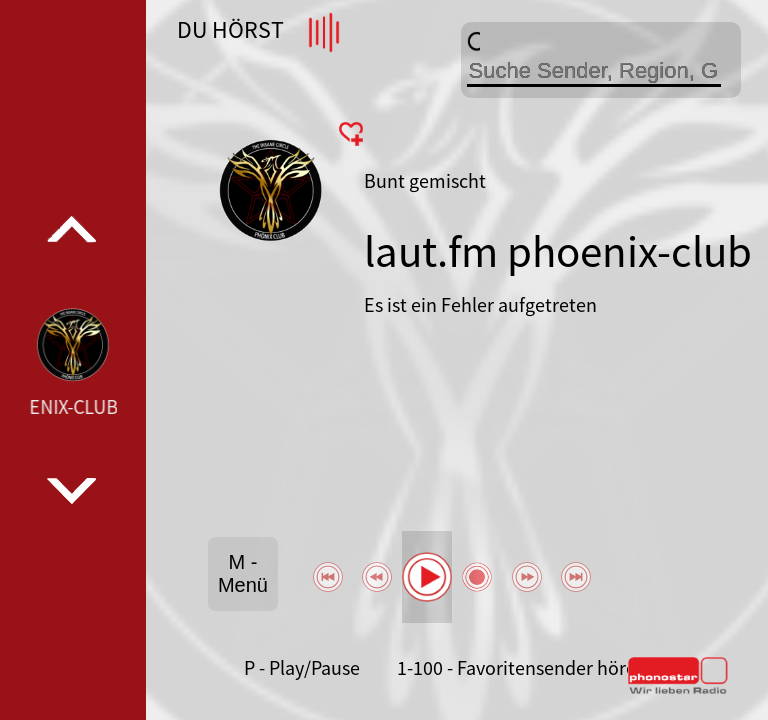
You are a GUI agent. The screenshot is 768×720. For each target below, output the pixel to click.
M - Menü (243, 573)
